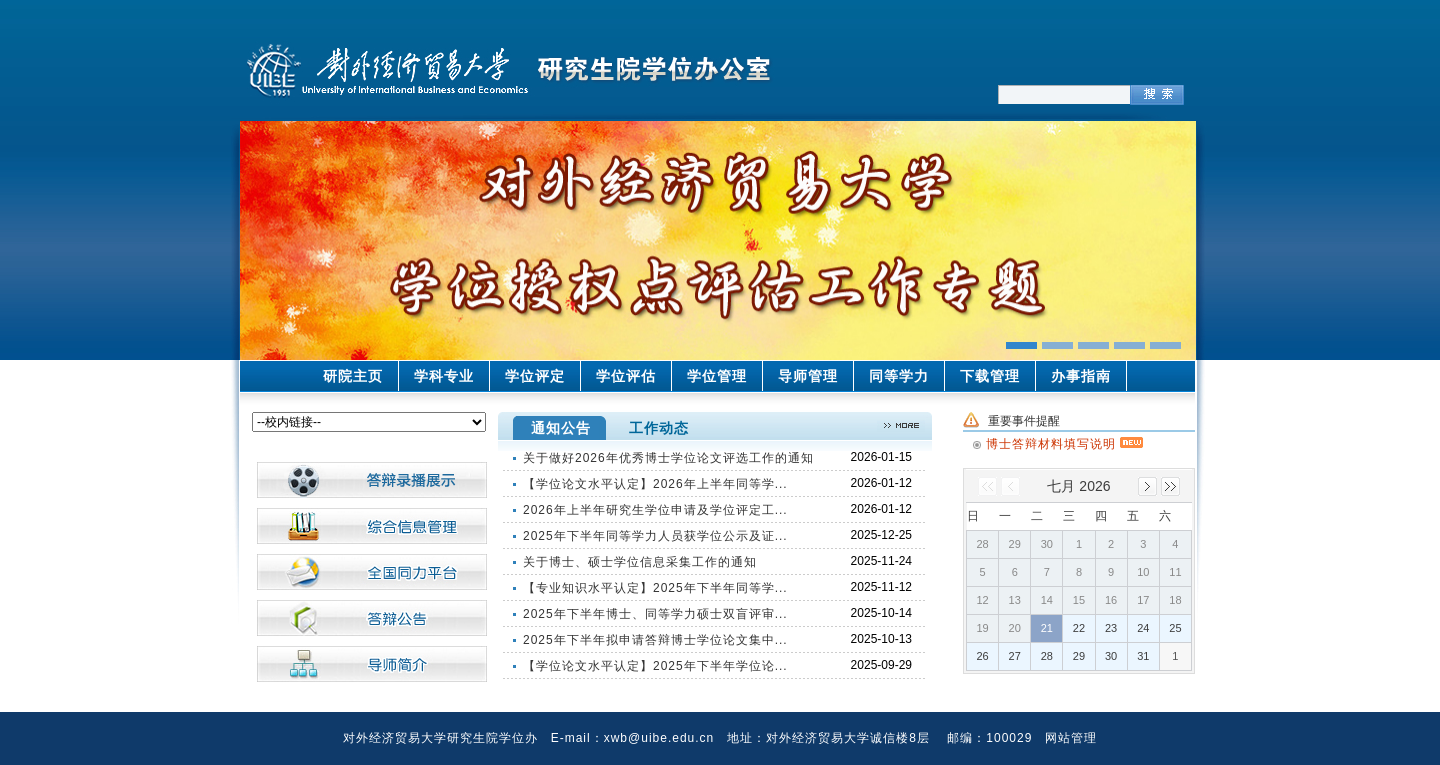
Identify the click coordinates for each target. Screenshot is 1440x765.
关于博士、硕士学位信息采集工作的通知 (640, 562)
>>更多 (901, 426)
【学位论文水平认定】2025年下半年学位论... (655, 666)
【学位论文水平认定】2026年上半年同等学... (655, 484)
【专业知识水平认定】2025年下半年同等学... (655, 588)
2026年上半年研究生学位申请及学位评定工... (655, 510)
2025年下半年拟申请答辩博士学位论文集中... (655, 640)
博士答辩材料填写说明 (1064, 441)
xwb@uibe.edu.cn (659, 738)
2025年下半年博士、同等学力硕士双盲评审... (655, 614)
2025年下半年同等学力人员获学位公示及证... (655, 536)
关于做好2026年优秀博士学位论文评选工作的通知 (668, 458)
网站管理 (1071, 738)
